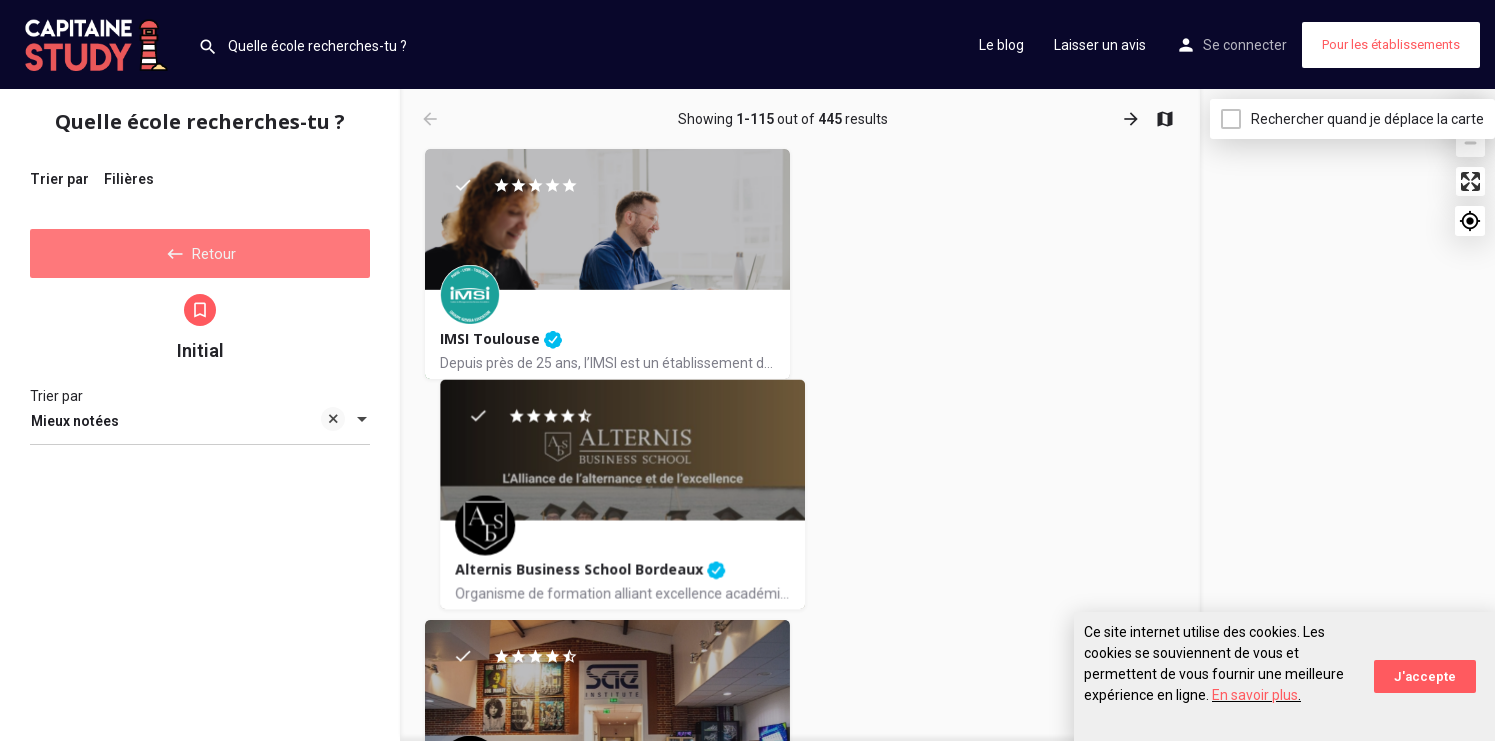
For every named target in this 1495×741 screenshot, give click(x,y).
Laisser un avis (1100, 45)
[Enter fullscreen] (1470, 181)
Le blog (1001, 45)
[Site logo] (99, 43)
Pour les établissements (1391, 44)
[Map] (1347, 415)
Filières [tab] (129, 179)
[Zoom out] (1470, 142)
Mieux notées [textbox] (188, 427)
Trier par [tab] (59, 179)
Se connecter (1245, 45)
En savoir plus (1255, 695)
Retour (200, 249)
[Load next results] (1133, 119)
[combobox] (200, 426)
